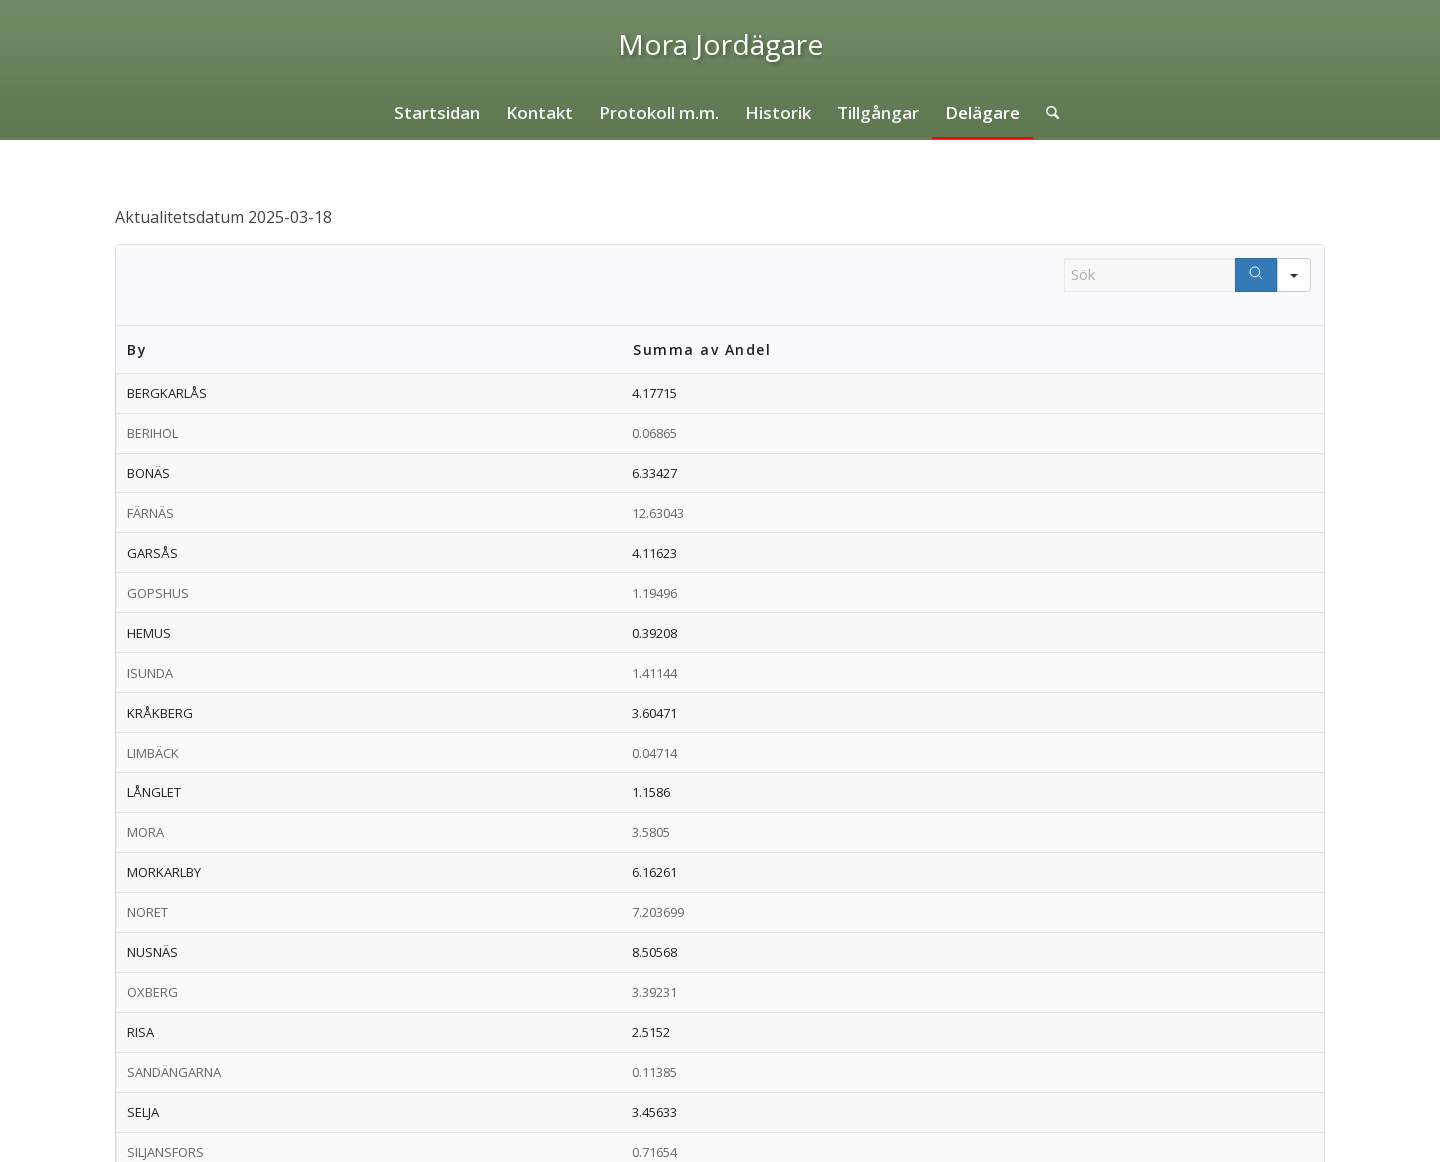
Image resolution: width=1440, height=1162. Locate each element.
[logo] (720, 44)
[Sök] (1046, 113)
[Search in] (1294, 275)
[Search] (1256, 275)
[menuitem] (437, 113)
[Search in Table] (1149, 275)
